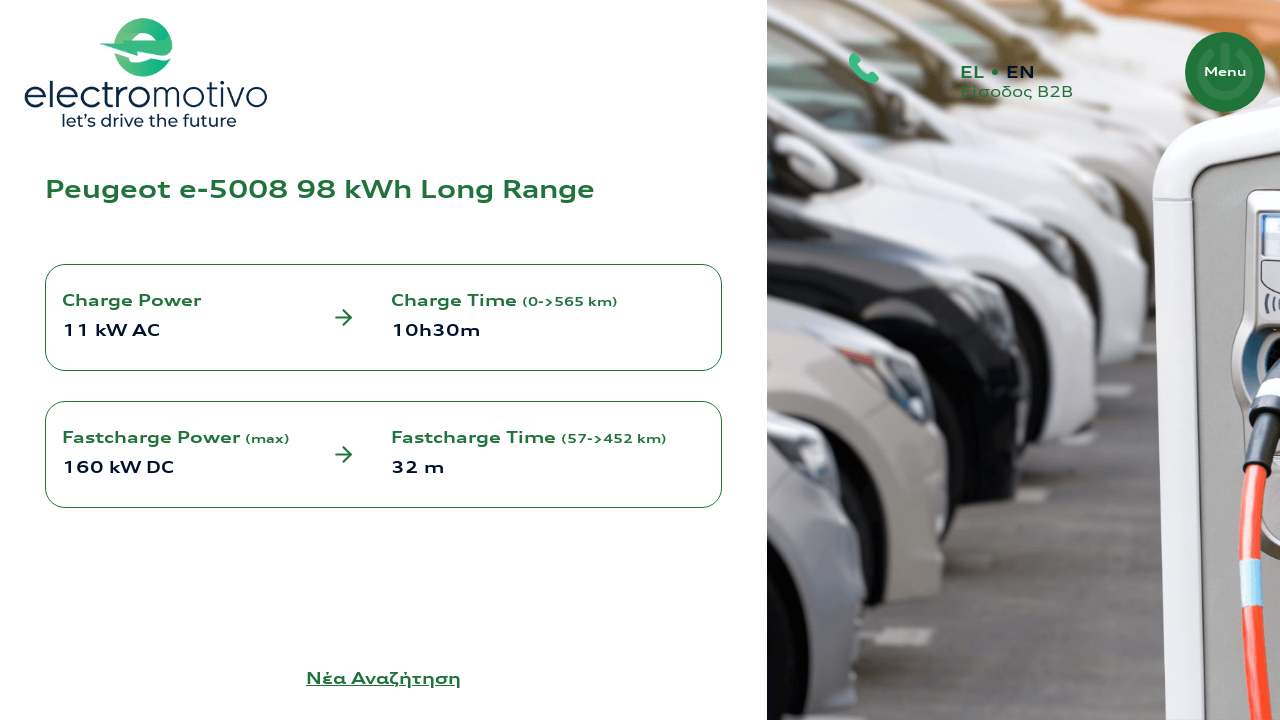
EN (1020, 72)
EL (972, 72)
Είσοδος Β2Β (1016, 91)
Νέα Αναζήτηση (383, 678)
